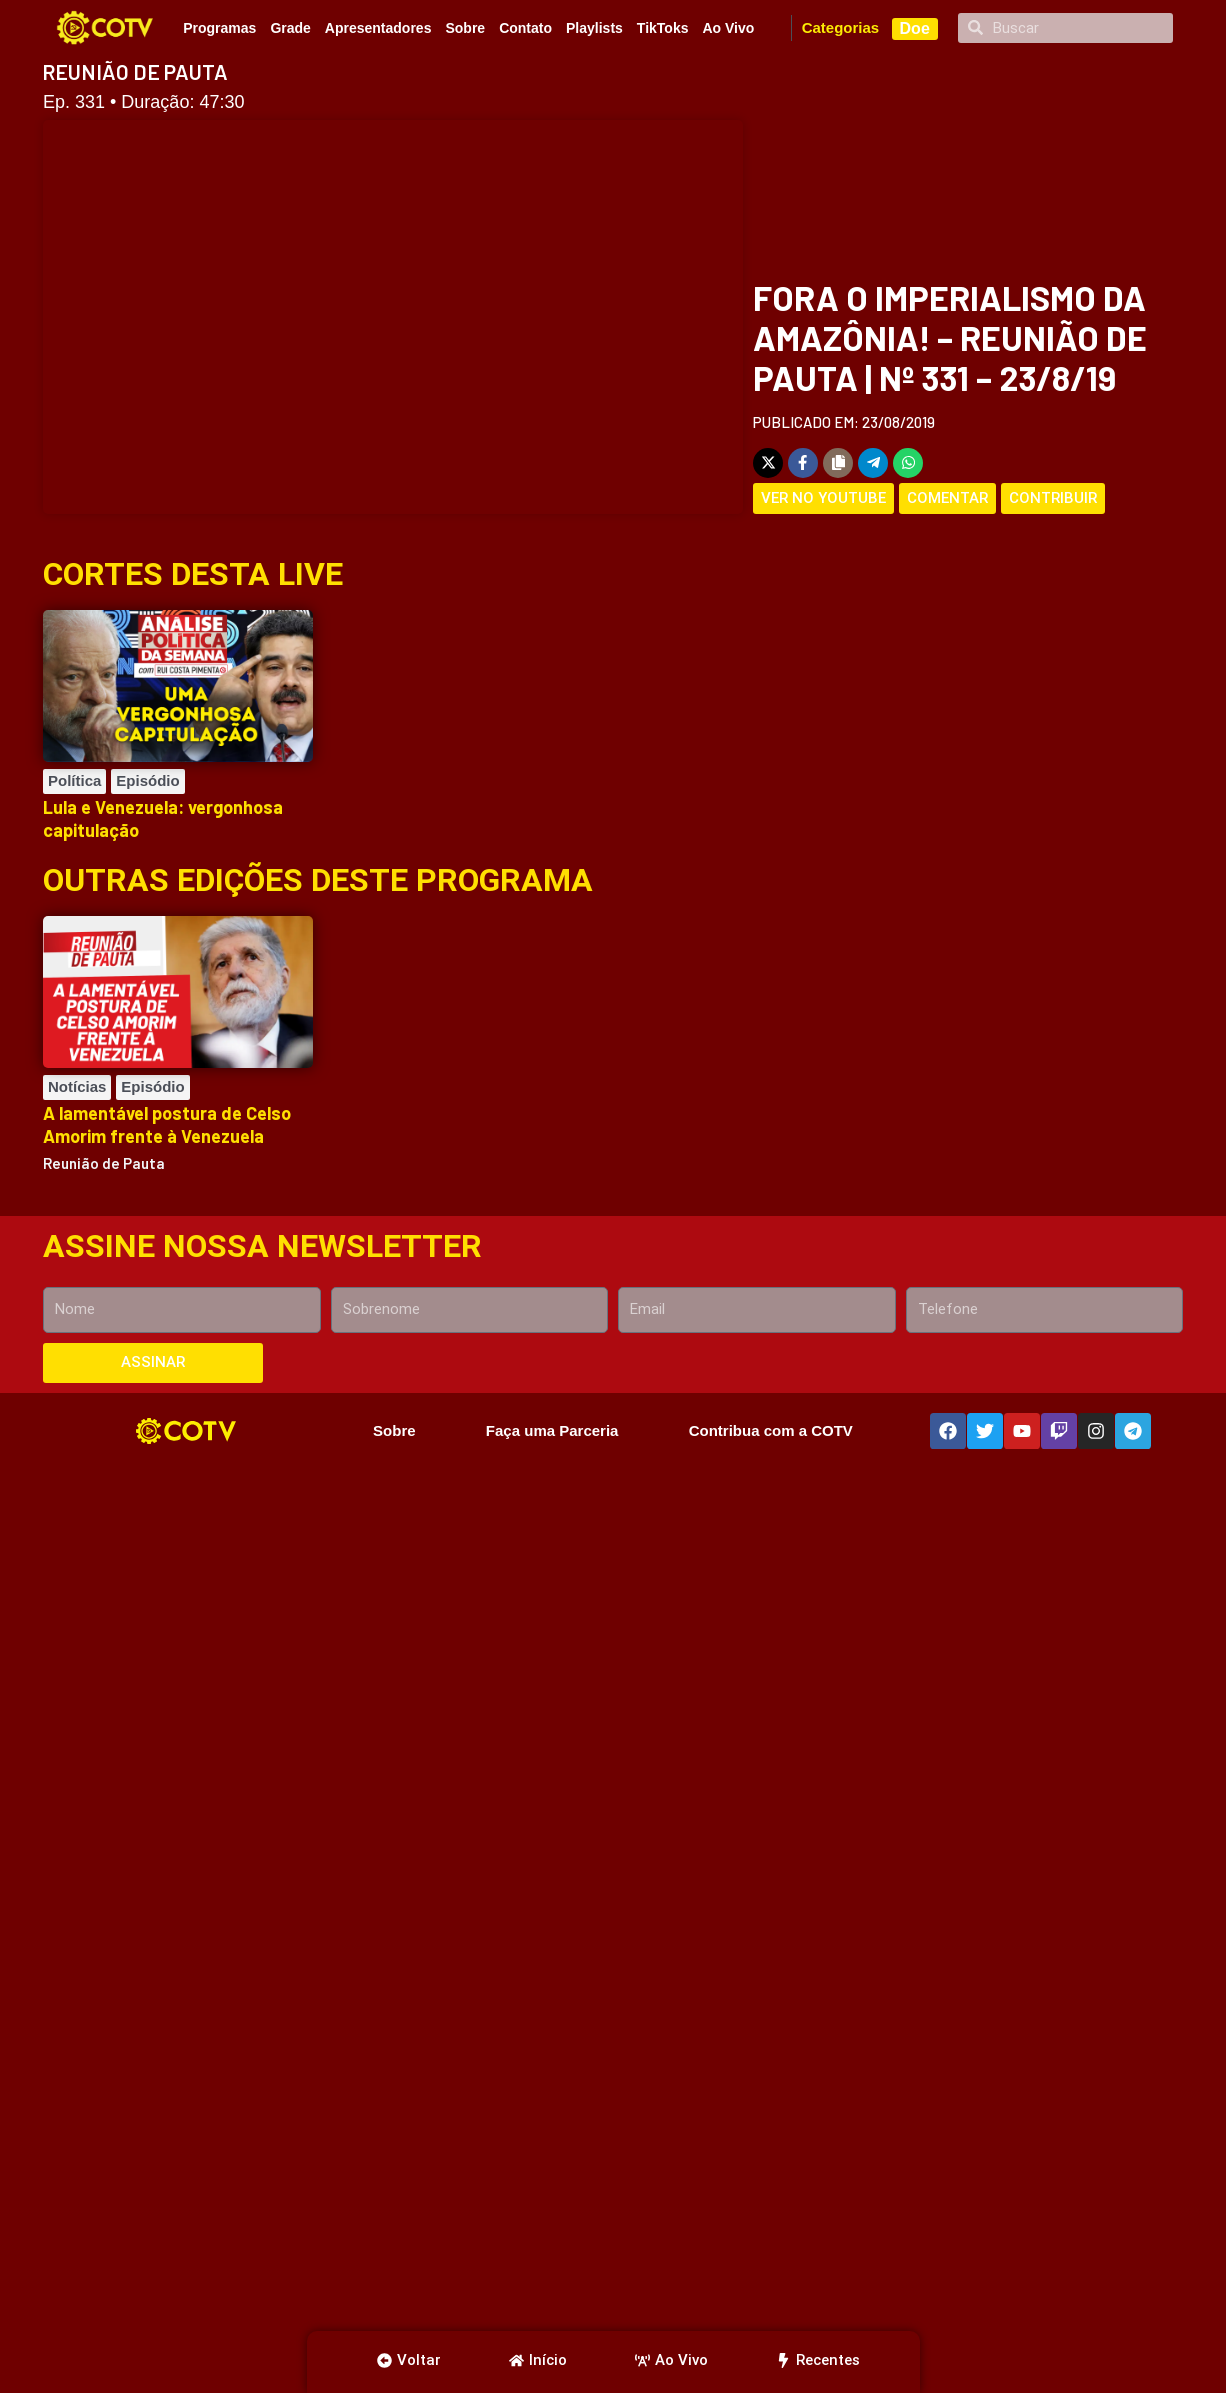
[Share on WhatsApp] (908, 463)
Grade (290, 28)
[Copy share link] (838, 463)
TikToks (663, 28)
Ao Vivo (728, 28)
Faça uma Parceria (552, 1430)
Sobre (465, 28)
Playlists (594, 28)
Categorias (841, 27)
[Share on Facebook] (803, 463)
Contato (525, 28)
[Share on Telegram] (873, 463)
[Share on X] (768, 463)
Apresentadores (378, 28)
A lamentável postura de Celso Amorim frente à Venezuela (167, 1124)
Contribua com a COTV (771, 1430)
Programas (219, 28)
